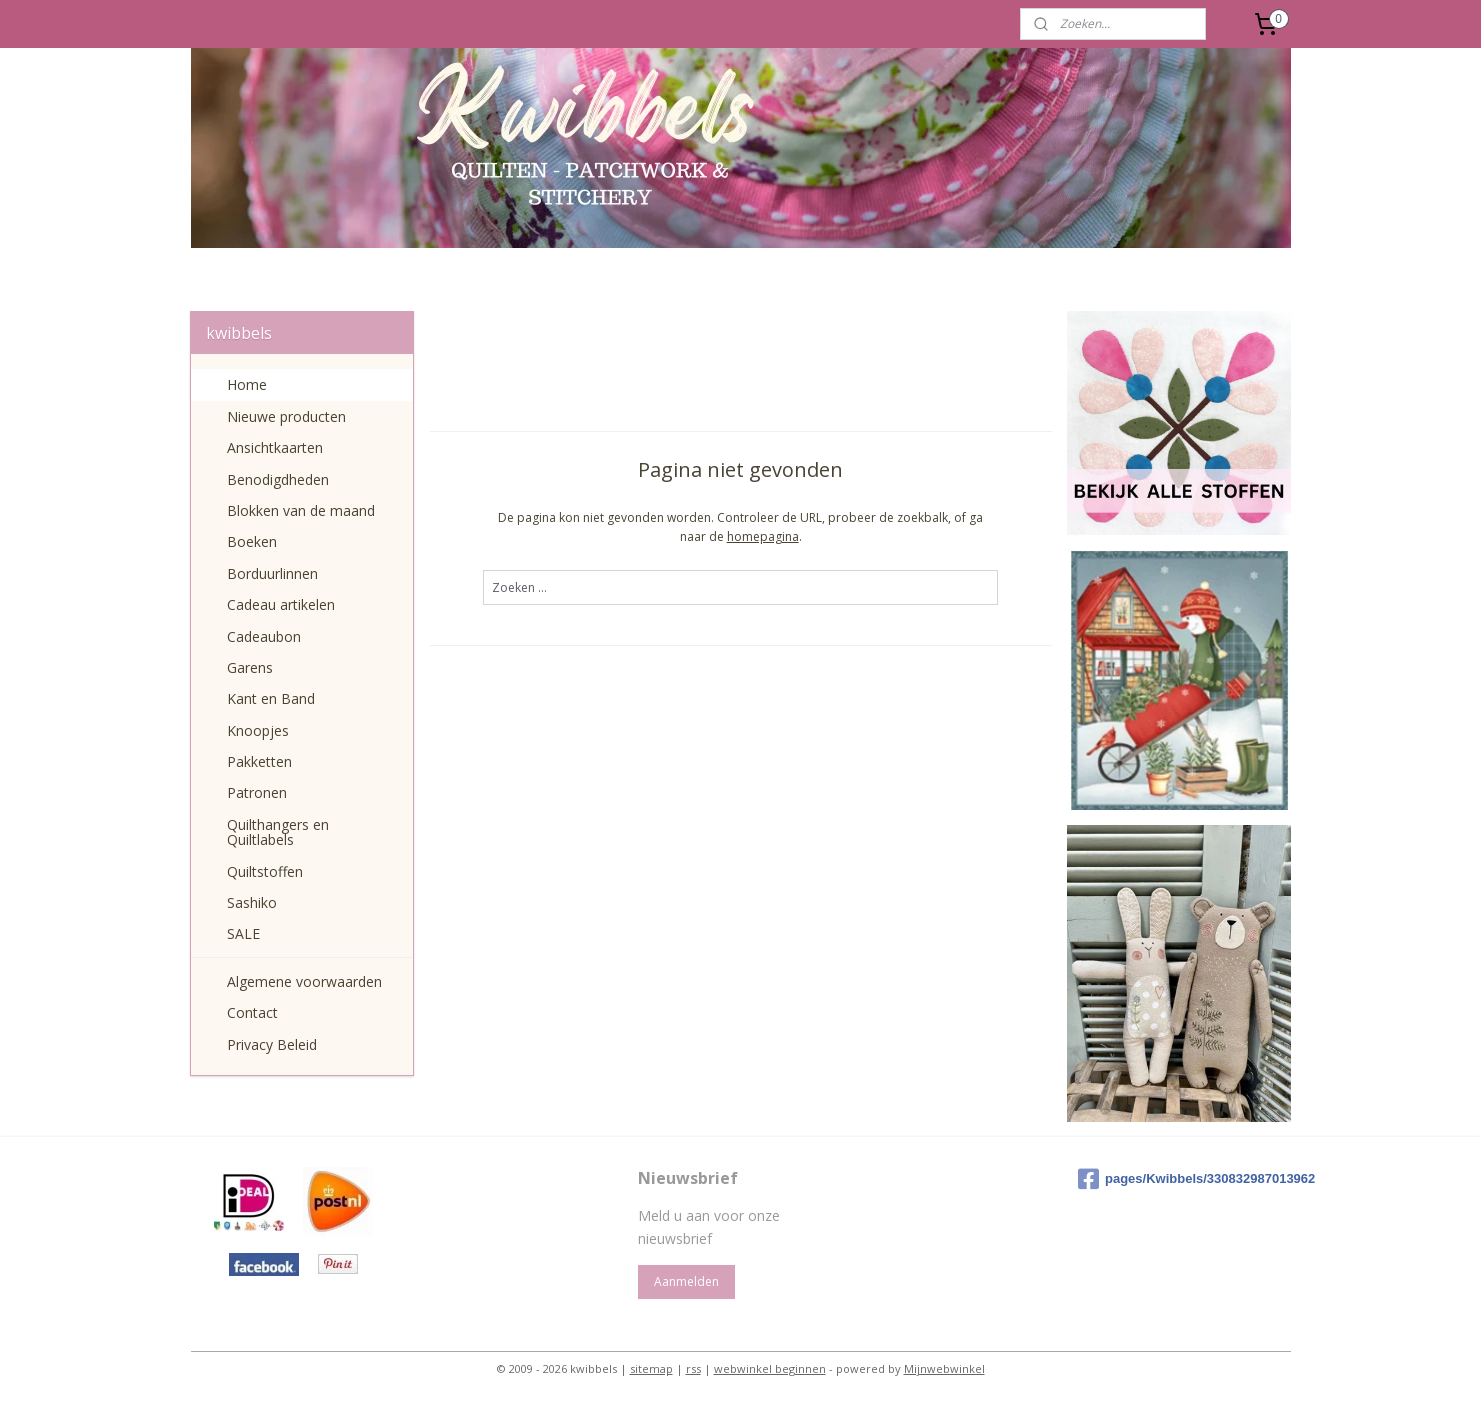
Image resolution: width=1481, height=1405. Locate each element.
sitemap (651, 1368)
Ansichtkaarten (275, 447)
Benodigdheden (278, 479)
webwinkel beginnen (770, 1368)
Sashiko (252, 902)
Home (247, 384)
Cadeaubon (264, 636)
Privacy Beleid (272, 1044)
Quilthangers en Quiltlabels (278, 832)
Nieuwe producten (286, 416)
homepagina (762, 536)
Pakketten (259, 761)
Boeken (252, 541)
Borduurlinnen (272, 573)
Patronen (257, 792)
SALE (243, 933)
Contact (252, 1012)
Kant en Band (271, 698)
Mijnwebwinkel (944, 1368)
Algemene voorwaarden (304, 981)
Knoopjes (258, 730)
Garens (250, 667)
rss (693, 1368)
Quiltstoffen (265, 871)
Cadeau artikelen (281, 604)
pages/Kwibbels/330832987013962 (1180, 1179)
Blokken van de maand (301, 510)
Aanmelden (686, 1281)
